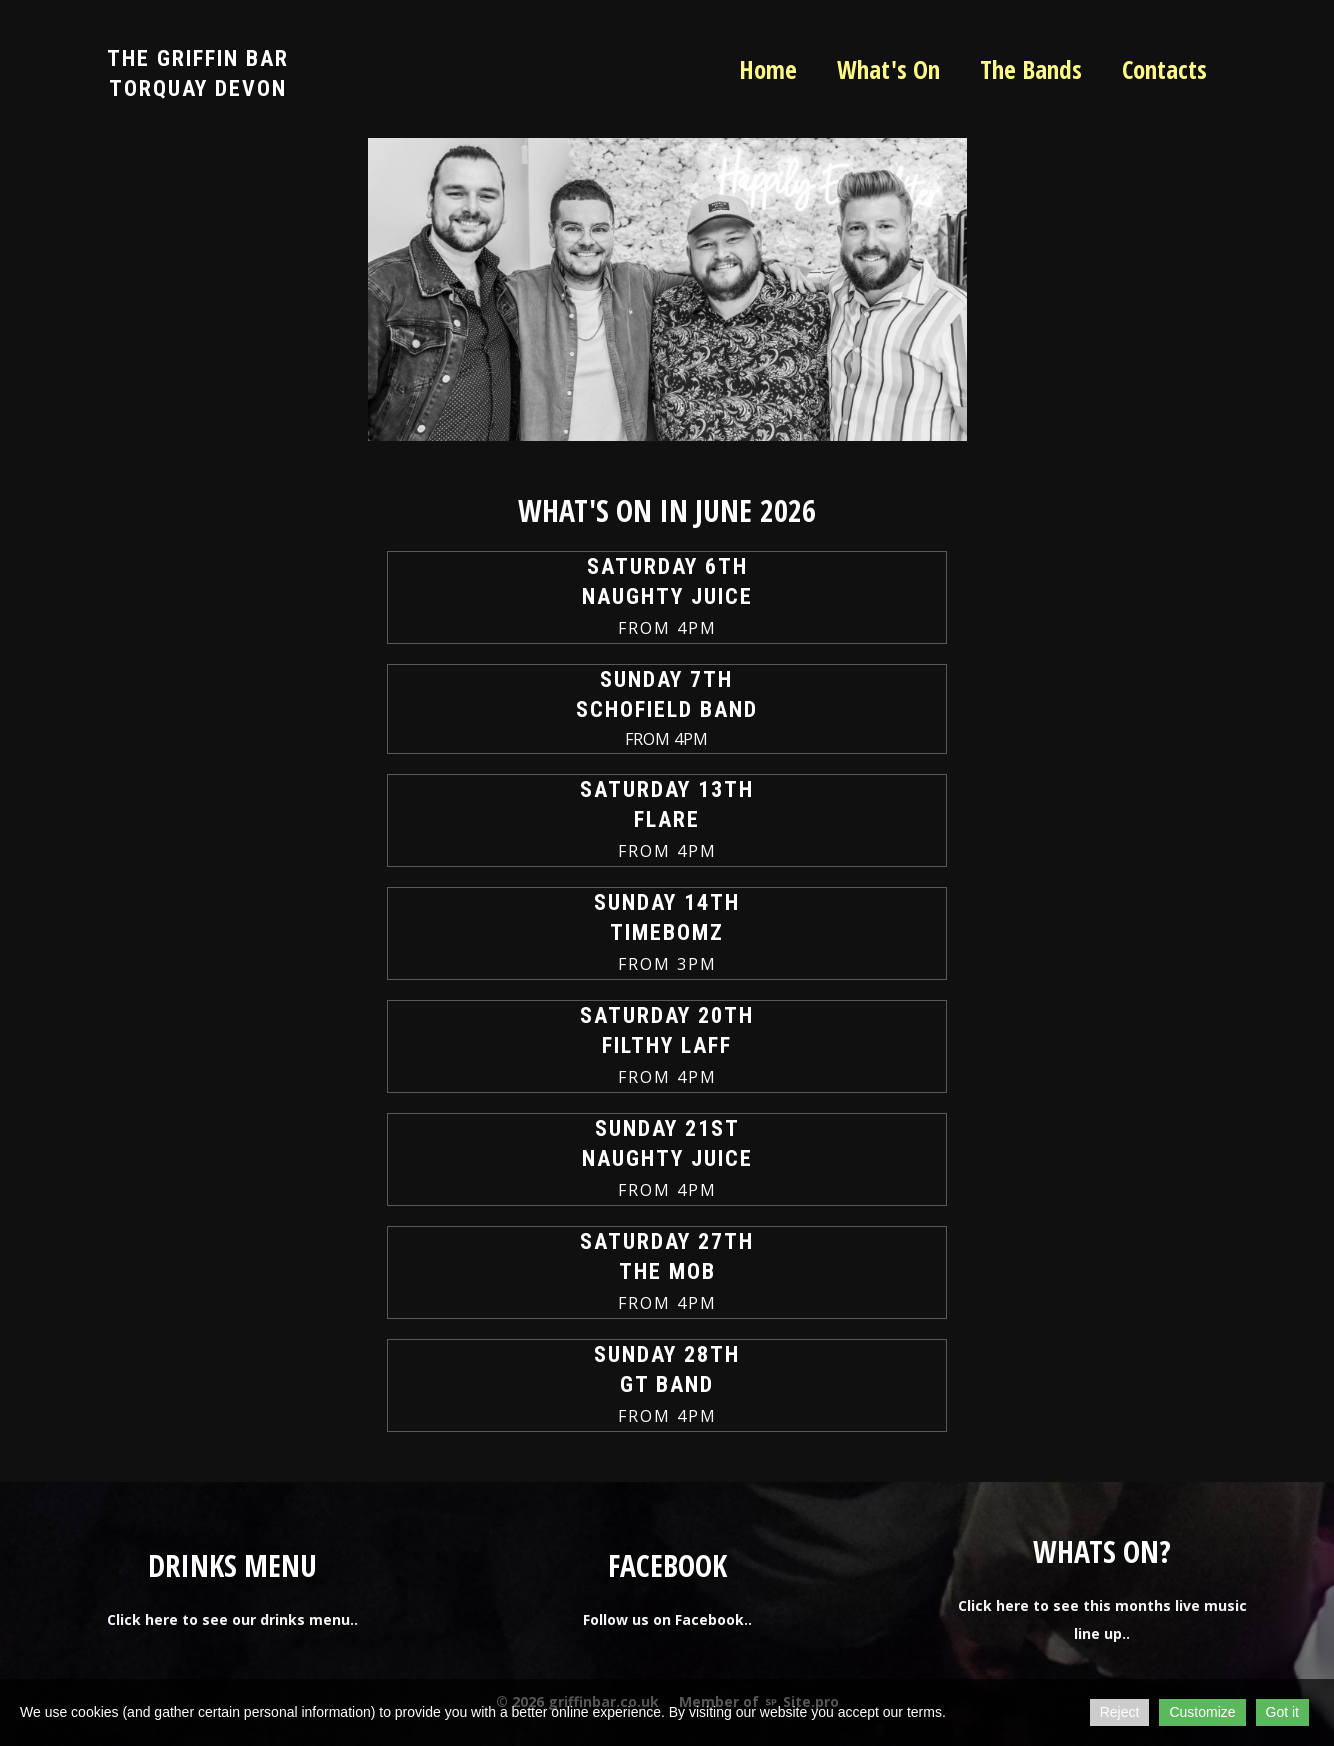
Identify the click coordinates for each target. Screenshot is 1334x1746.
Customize (1202, 1712)
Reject (1120, 1712)
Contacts (1164, 69)
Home (768, 69)
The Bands (1031, 69)
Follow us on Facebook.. (667, 1619)
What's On (888, 69)
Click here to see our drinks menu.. (232, 1619)
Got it (1282, 1712)
